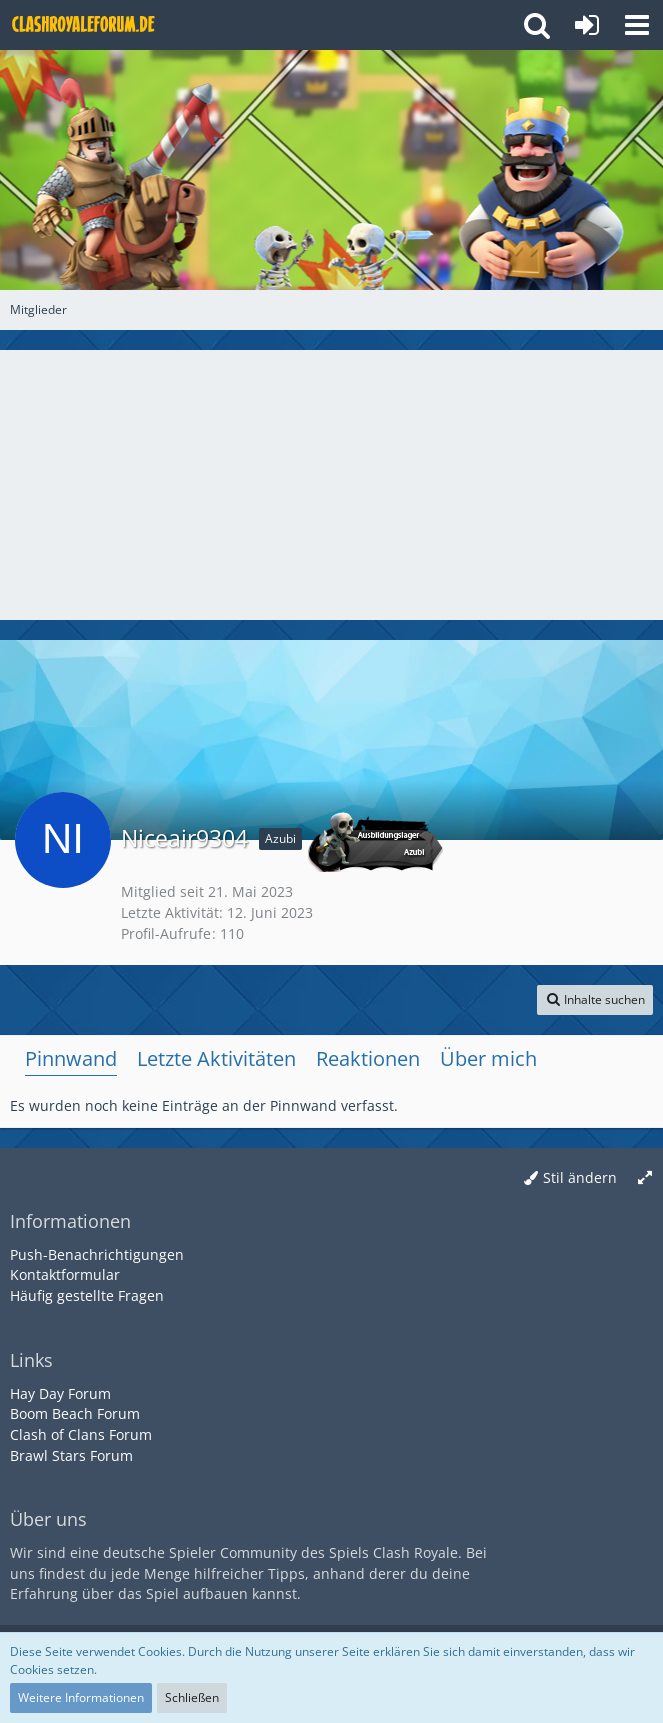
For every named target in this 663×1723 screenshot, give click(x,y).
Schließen (192, 1697)
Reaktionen (368, 1058)
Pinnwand (71, 1058)
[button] (637, 25)
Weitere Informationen (81, 1697)
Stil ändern (580, 1177)
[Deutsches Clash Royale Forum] (85, 25)
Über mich (488, 1058)
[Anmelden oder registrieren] (587, 25)
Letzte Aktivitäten (216, 1058)
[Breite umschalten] (645, 1178)
